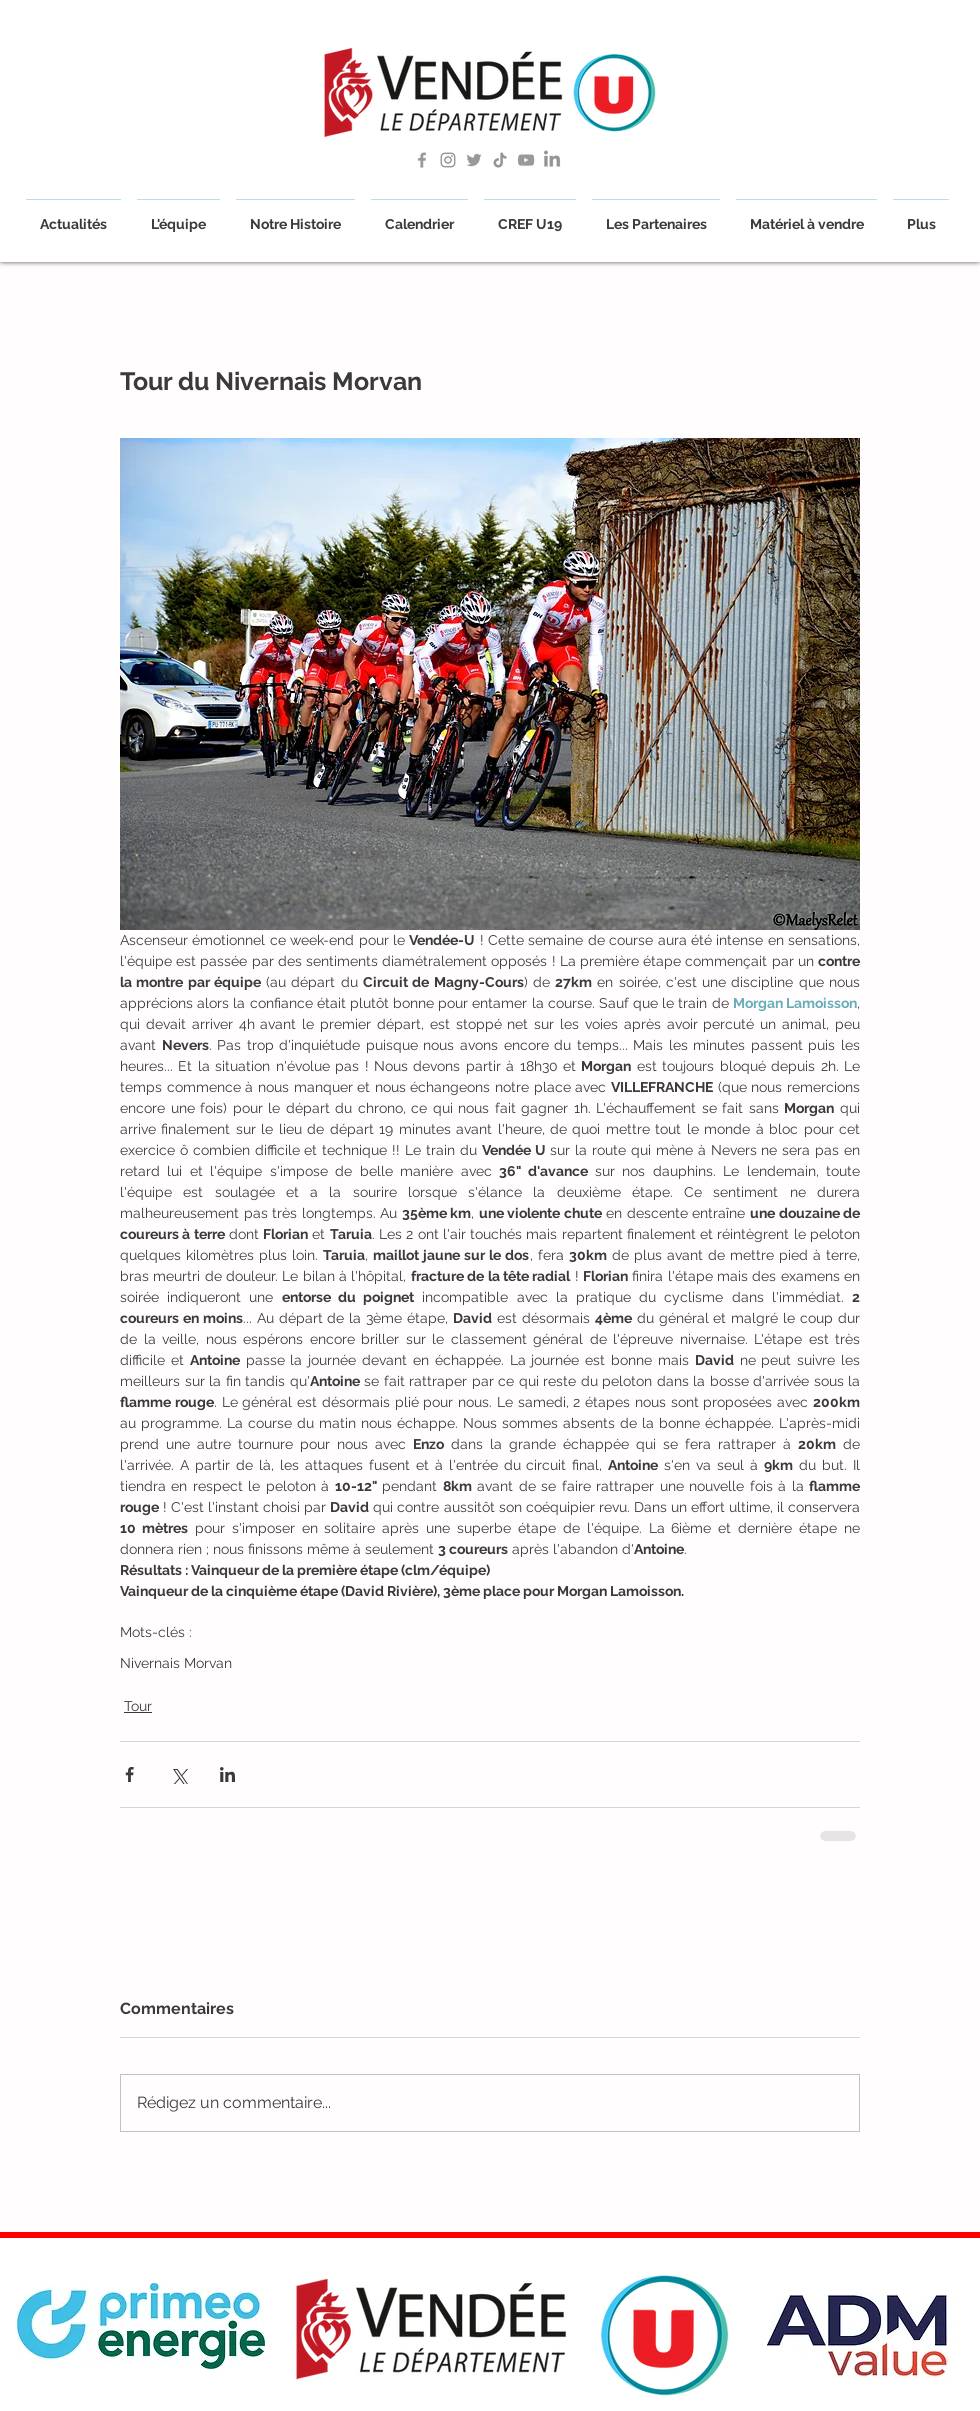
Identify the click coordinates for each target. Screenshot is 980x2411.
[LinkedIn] (552, 160)
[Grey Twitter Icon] (474, 160)
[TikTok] (500, 160)
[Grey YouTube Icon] (526, 160)
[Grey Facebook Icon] (422, 160)
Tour (138, 1706)
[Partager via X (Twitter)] (178, 1774)
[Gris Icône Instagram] (448, 160)
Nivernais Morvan (176, 1663)
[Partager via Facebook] (129, 1774)
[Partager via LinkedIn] (227, 1774)
